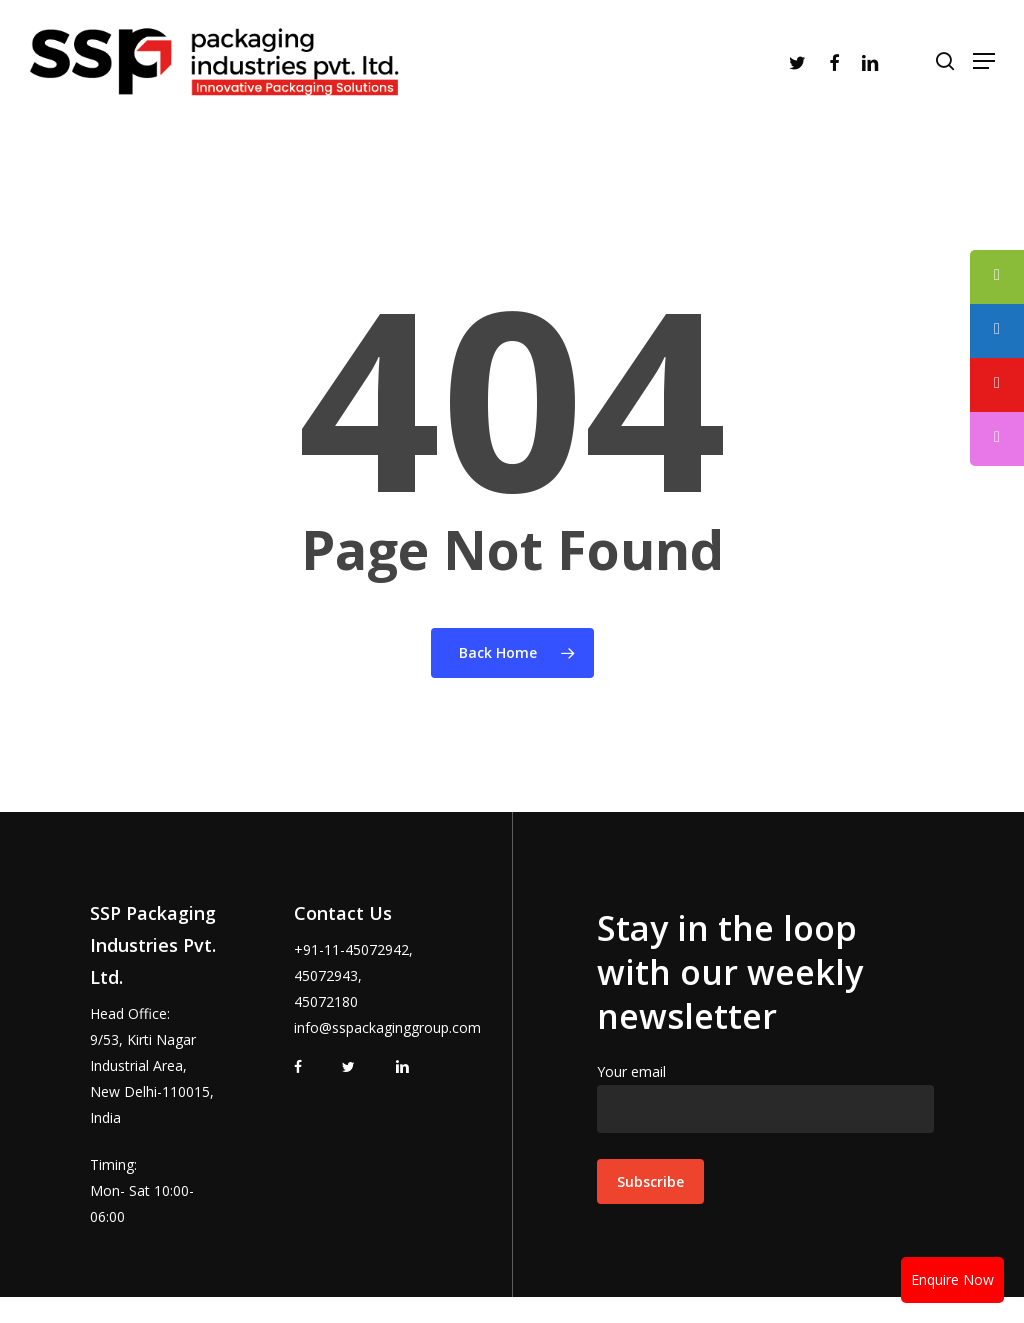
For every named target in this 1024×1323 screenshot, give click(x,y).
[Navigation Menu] (973, 74)
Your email (765, 1097)
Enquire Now (952, 1279)
